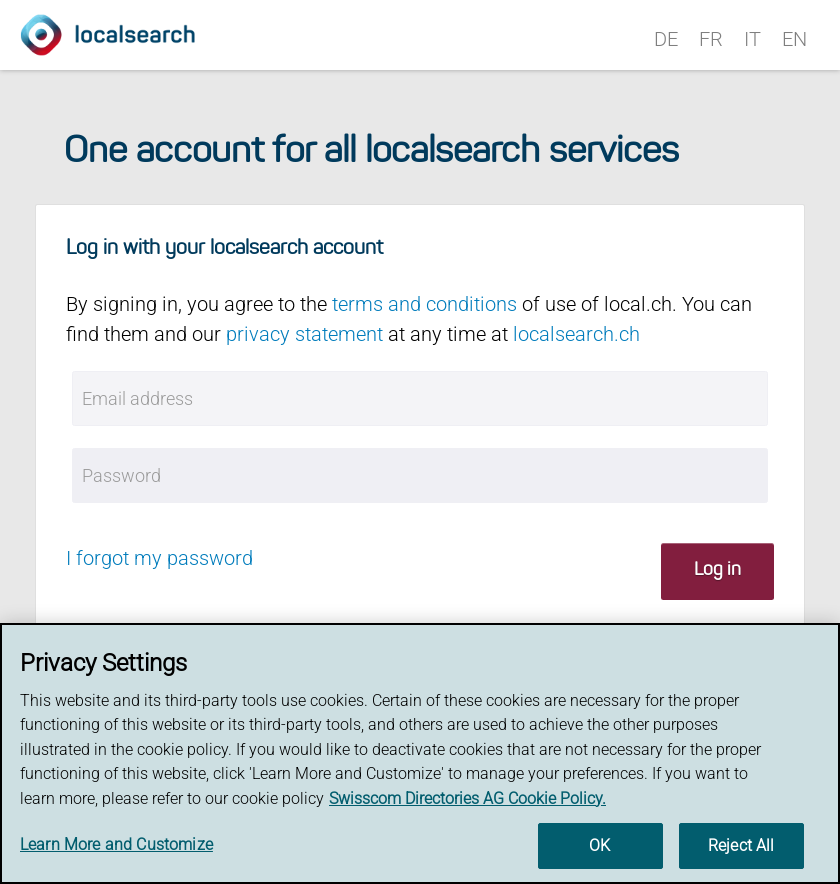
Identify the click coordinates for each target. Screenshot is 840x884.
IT (752, 39)
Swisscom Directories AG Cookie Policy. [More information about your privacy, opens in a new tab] (467, 798)
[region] (420, 753)
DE (666, 39)
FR (711, 39)
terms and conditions (424, 304)
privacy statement (304, 334)
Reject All (741, 845)
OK (599, 845)
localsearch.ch (576, 334)
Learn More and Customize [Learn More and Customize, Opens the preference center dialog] (116, 844)
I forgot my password (159, 558)
